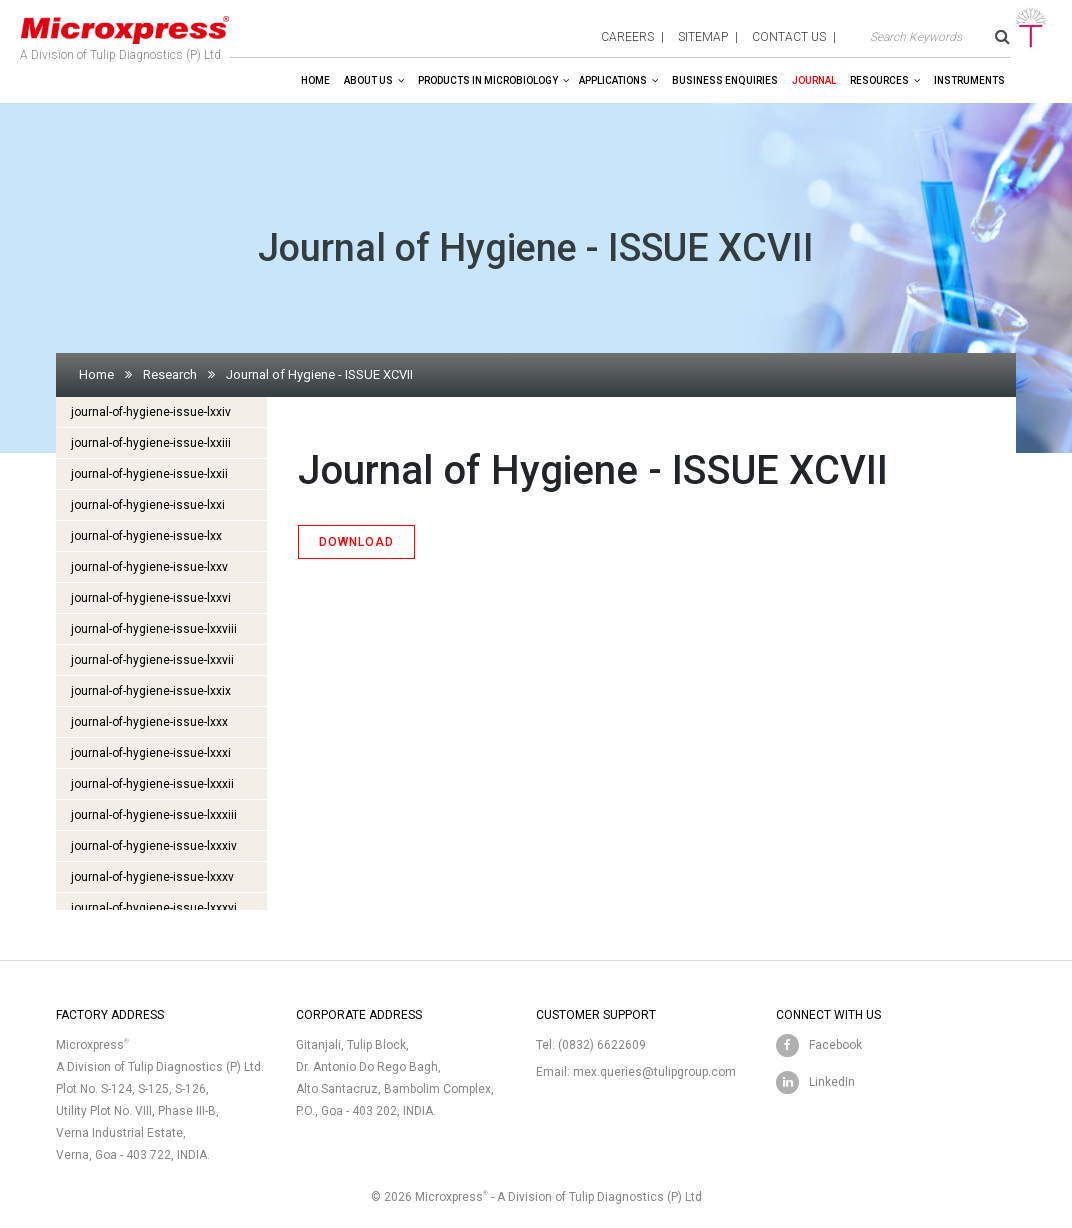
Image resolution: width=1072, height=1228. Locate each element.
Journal (814, 80)
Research (170, 374)
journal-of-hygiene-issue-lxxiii (151, 443)
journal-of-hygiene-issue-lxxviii (154, 629)
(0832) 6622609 (602, 1045)
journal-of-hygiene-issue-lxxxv (152, 877)
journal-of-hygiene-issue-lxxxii (152, 784)
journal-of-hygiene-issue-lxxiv (151, 412)
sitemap (703, 37)
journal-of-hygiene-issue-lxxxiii (154, 815)
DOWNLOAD (356, 542)
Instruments (969, 80)
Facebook (835, 1045)
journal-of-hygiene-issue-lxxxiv (154, 846)
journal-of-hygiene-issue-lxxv (149, 567)
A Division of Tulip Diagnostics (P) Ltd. (125, 34)
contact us (789, 37)
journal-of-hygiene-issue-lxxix (151, 691)
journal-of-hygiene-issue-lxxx (149, 722)
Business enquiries (725, 80)
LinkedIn (832, 1082)
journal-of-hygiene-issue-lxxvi (151, 598)
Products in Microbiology (488, 80)
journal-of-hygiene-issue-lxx (146, 536)
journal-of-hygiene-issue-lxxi (148, 505)
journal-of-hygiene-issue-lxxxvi (154, 908)
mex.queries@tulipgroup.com (654, 1072)
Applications (613, 80)
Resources (879, 80)
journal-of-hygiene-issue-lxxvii (152, 660)
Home (315, 80)
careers (627, 37)
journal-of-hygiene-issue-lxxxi (151, 753)
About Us (368, 80)
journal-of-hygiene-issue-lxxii (149, 474)
